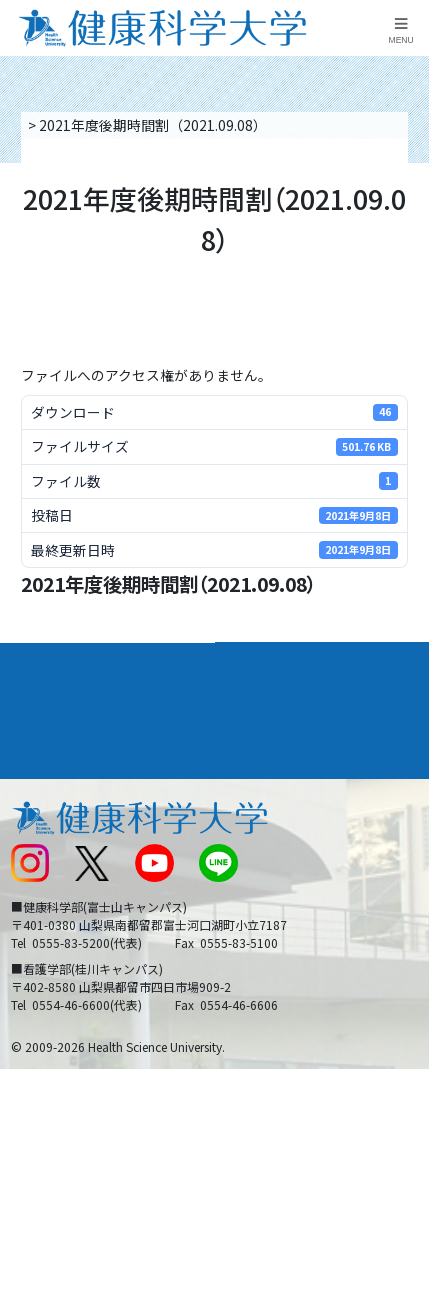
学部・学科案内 (275, 660)
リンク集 (251, 783)
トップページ (67, 125)
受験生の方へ (51, 933)
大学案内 (39, 660)
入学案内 (39, 701)
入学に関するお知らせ (293, 858)
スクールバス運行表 (72, 896)
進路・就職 (260, 701)
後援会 (30, 783)
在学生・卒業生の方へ (293, 933)
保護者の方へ (51, 972)
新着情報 (37, 858)
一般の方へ (258, 972)
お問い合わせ (265, 820)
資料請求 (408, 226)
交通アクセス (50, 820)
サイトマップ (265, 896)
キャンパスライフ (69, 742)
